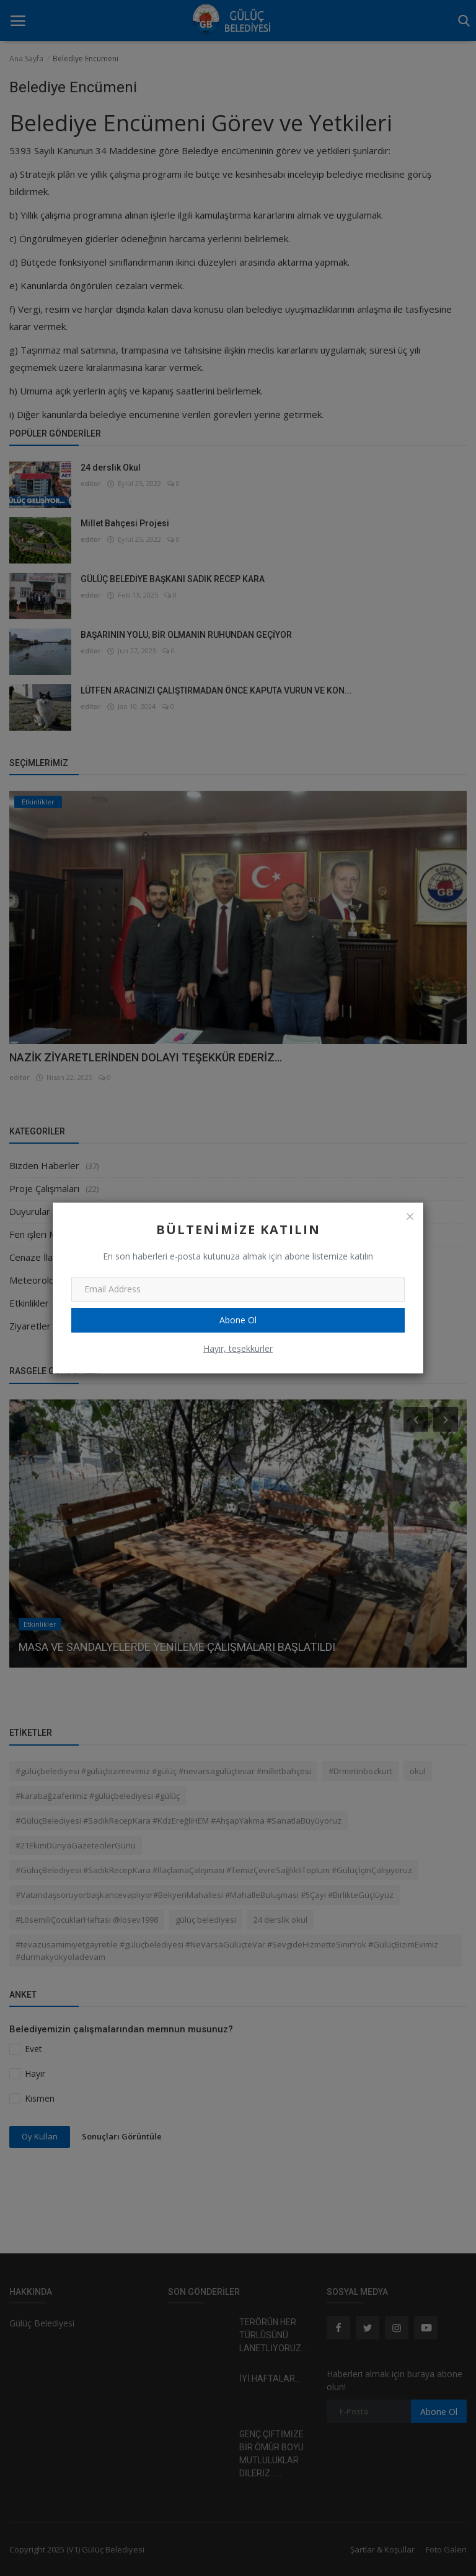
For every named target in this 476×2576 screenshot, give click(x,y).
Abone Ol (238, 1320)
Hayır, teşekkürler (238, 1348)
